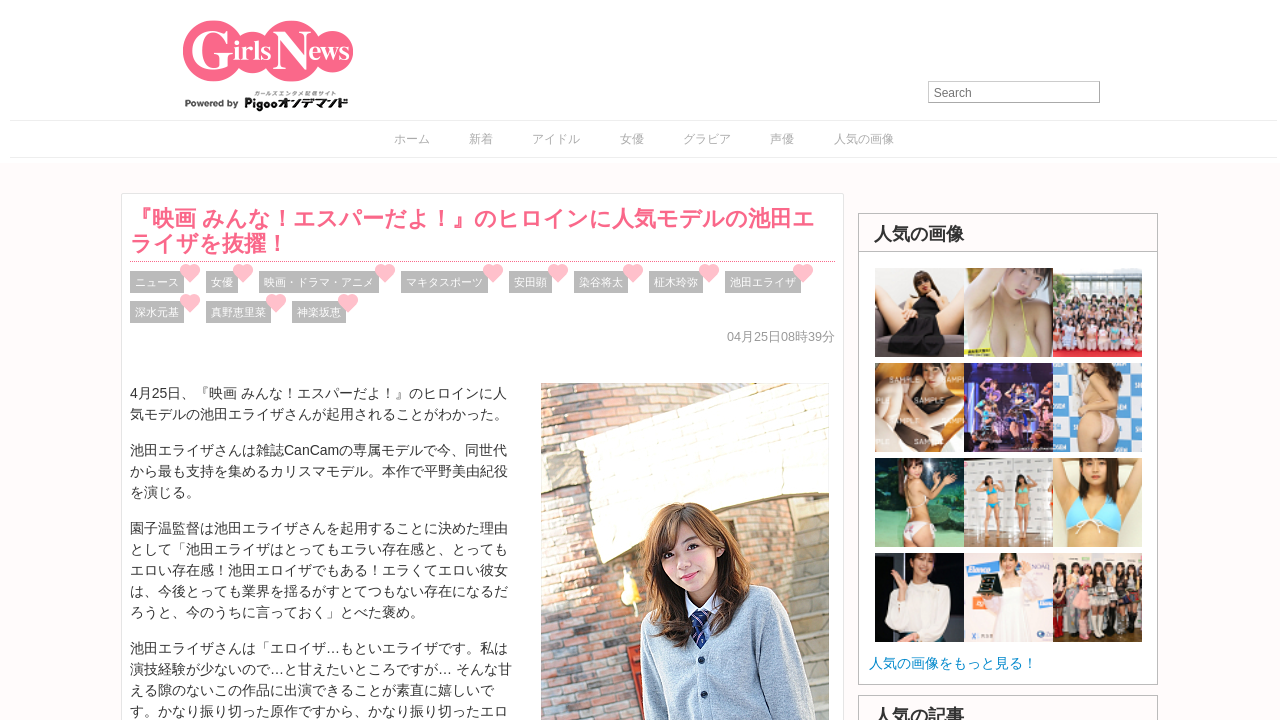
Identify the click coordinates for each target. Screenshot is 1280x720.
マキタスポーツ (444, 282)
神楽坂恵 (319, 312)
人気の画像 (864, 139)
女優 (632, 139)
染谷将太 (601, 282)
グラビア (707, 139)
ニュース (157, 282)
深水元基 (157, 312)
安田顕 (530, 282)
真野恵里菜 (238, 312)
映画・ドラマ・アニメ (319, 282)
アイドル (556, 139)
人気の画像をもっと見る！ (953, 663)
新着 (481, 139)
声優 (782, 139)
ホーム (412, 139)
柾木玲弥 (676, 282)
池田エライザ (763, 282)
